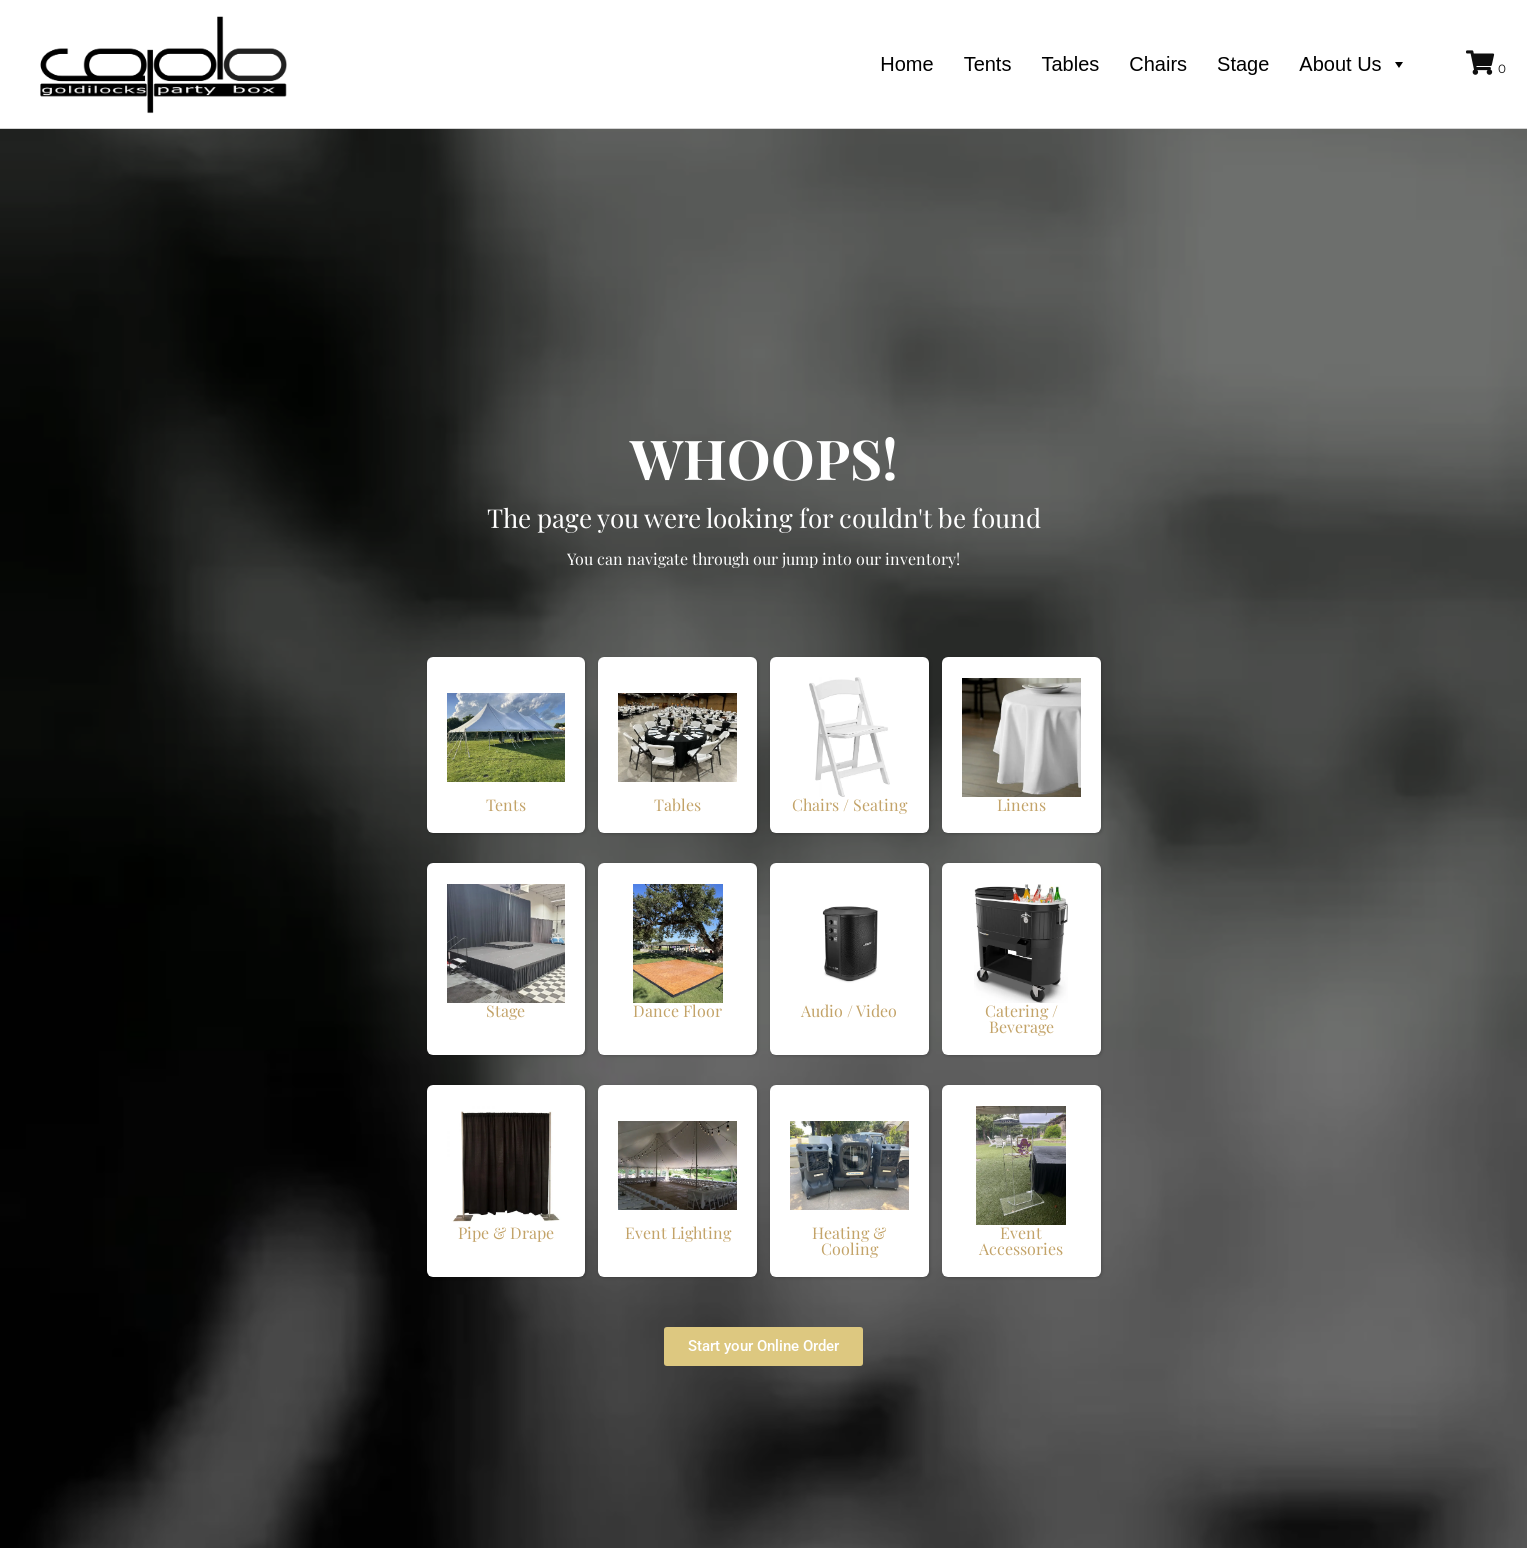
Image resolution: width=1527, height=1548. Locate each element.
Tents (988, 64)
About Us (1353, 64)
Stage (1243, 64)
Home (906, 64)
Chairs (1158, 64)
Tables (1070, 64)
